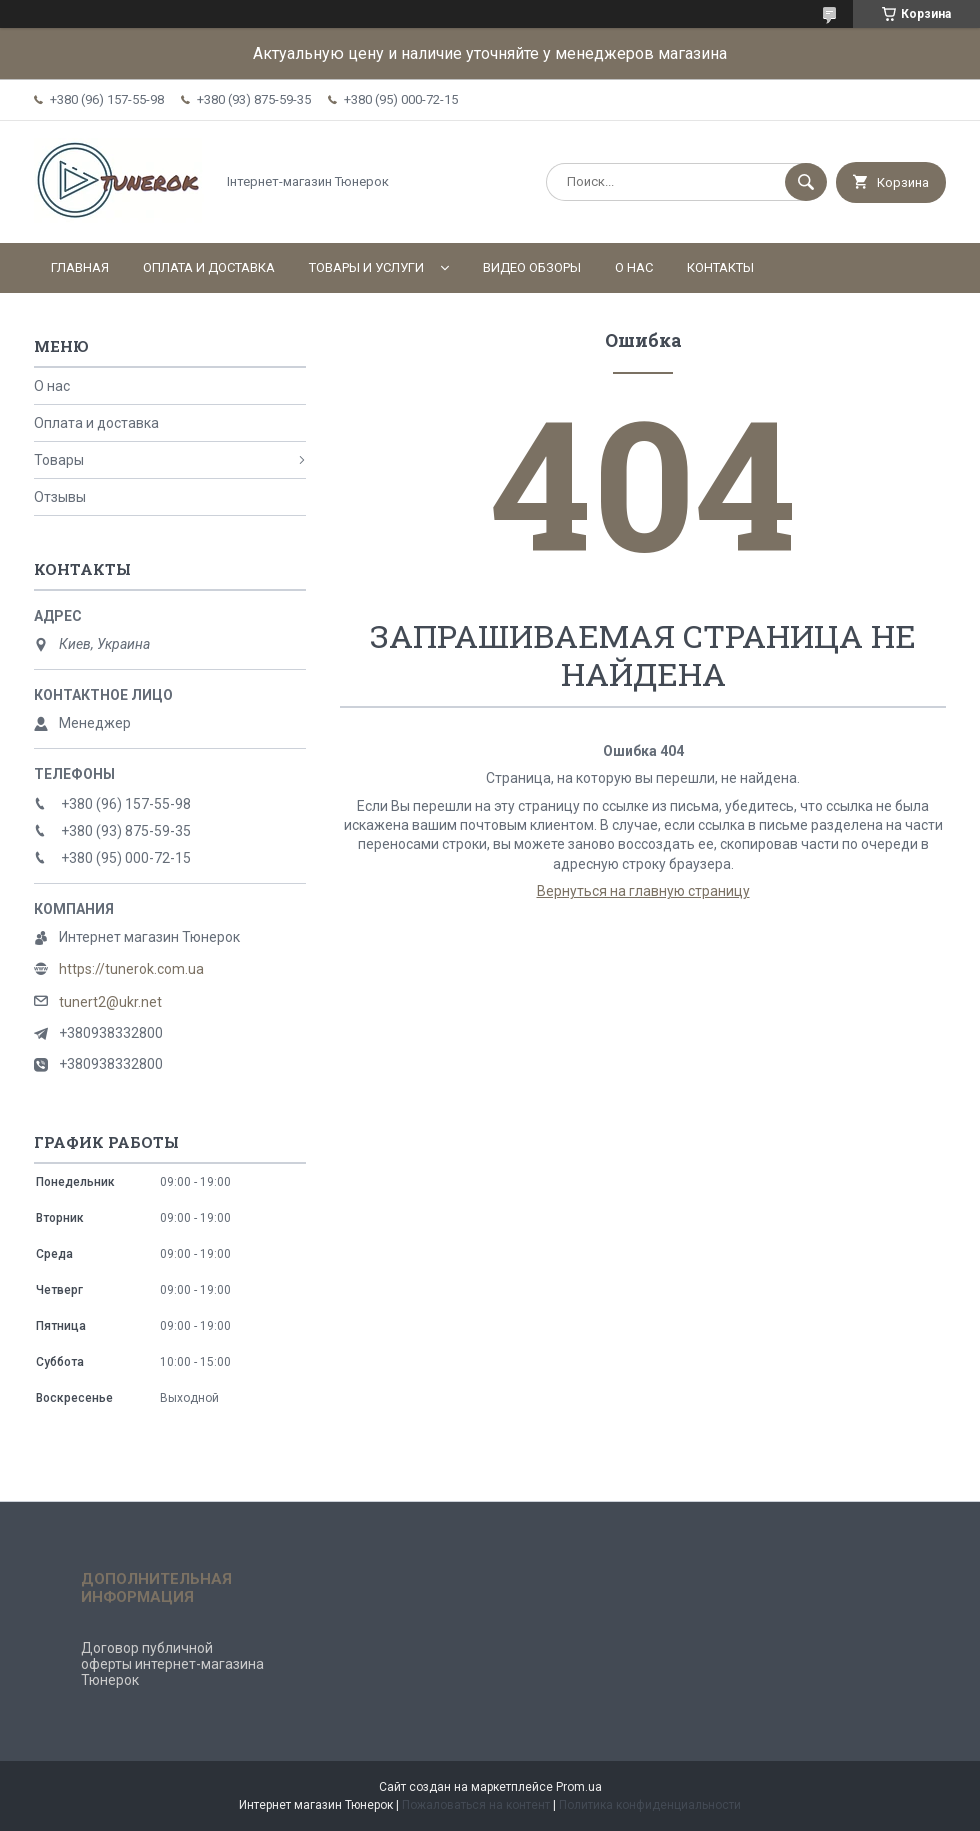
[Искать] (806, 182)
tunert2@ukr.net (110, 1002)
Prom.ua (579, 1787)
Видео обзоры (532, 267)
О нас (634, 267)
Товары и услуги (366, 267)
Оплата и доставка (209, 267)
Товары (59, 460)
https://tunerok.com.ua (131, 969)
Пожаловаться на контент (476, 1805)
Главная (80, 267)
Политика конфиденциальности (650, 1805)
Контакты (720, 267)
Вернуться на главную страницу (643, 891)
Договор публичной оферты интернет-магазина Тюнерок (172, 1664)
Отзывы (60, 497)
